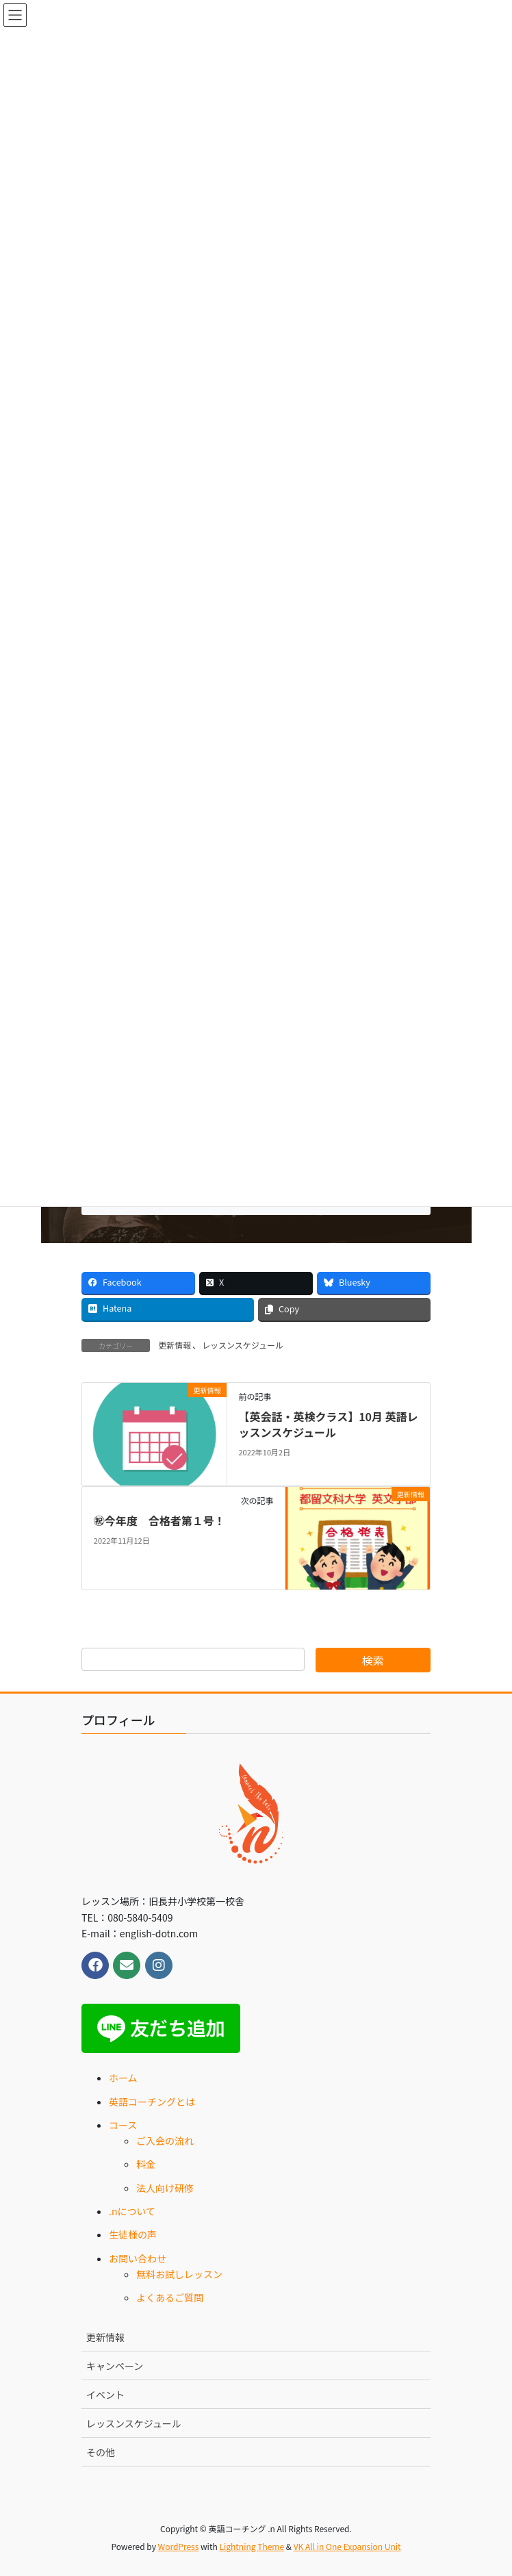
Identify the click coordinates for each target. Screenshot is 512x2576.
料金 (145, 2164)
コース (123, 2125)
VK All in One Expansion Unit (347, 2546)
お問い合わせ (137, 2258)
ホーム (123, 2077)
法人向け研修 (165, 2188)
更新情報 (174, 1345)
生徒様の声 (133, 2234)
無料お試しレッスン (179, 2274)
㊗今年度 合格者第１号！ (159, 1520)
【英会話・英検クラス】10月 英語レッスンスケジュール (328, 1424)
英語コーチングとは (152, 2101)
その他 (100, 2452)
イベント (105, 2394)
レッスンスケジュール (242, 1345)
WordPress (178, 2546)
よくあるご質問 (169, 2297)
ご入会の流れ (165, 2140)
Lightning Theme (251, 2546)
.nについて (132, 2211)
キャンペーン (114, 2366)
